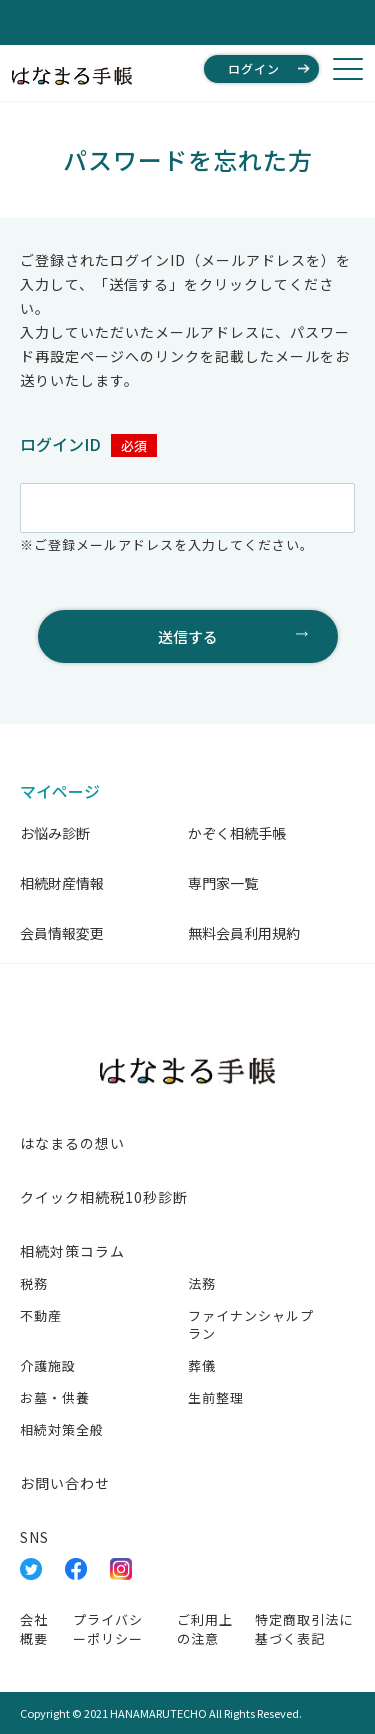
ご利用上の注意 (205, 1629)
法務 (202, 1283)
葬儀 (202, 1365)
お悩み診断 (55, 833)
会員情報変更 (62, 933)
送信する (188, 636)
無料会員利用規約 (244, 933)
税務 (34, 1283)
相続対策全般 (62, 1429)
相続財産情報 (62, 883)
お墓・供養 (55, 1397)
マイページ (60, 791)
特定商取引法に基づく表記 (304, 1629)
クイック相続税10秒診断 (104, 1197)
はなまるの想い (72, 1143)
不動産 (41, 1315)
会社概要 (34, 1629)
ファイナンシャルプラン (251, 1324)
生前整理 (216, 1397)
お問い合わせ (65, 1483)
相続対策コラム (72, 1251)
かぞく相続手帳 (237, 833)
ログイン (254, 68)
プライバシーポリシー (108, 1629)
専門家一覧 (223, 883)
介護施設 (48, 1365)
